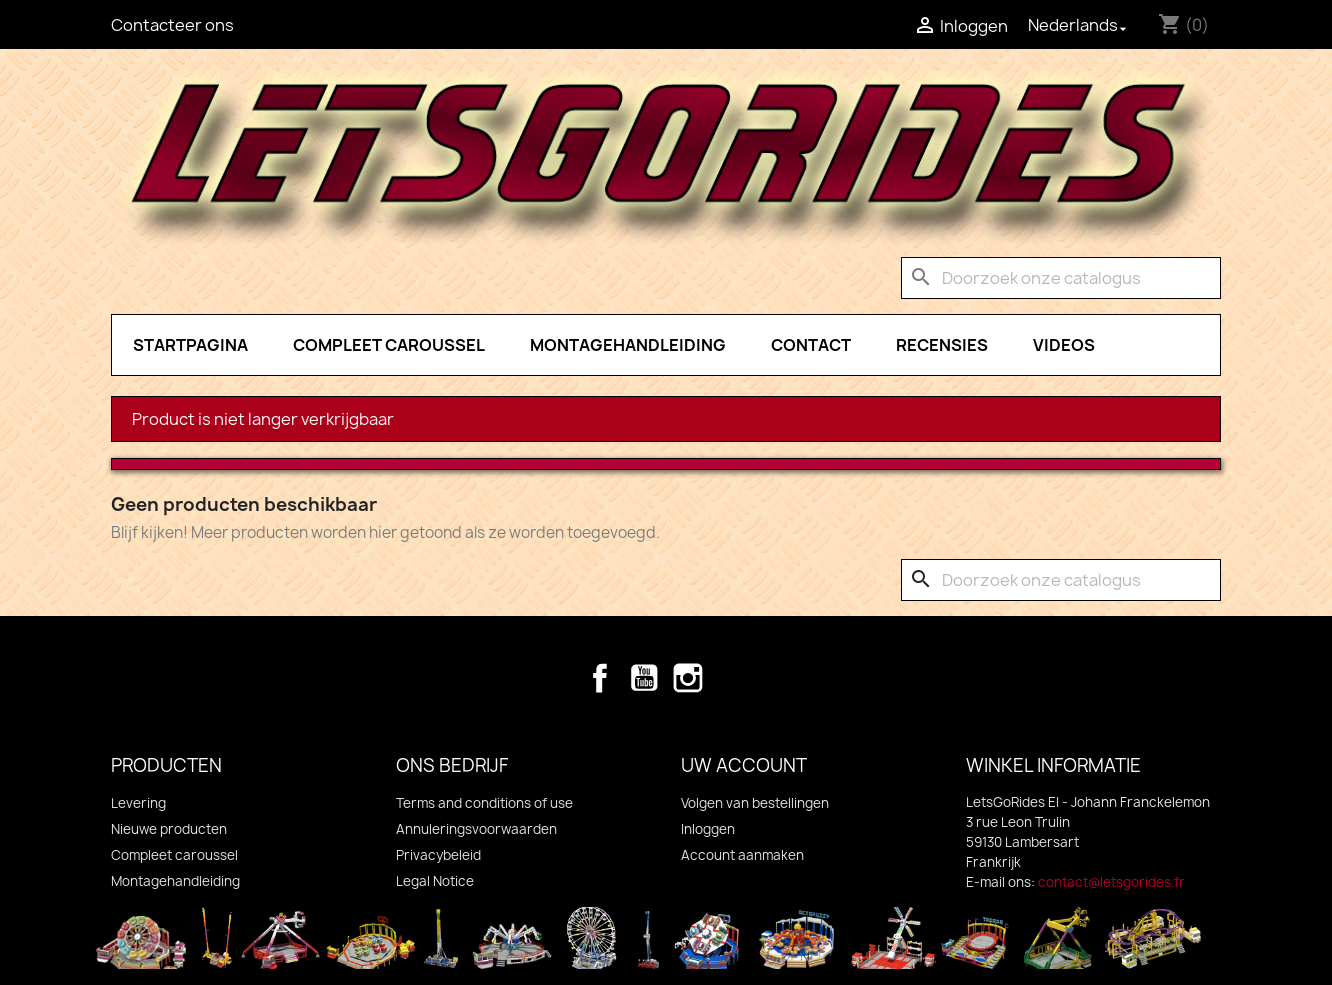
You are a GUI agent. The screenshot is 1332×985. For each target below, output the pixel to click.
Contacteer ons (172, 25)
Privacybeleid (438, 855)
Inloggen (708, 829)
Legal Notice (435, 881)
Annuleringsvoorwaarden (476, 829)
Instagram (688, 678)
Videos (1064, 345)
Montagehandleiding (628, 345)
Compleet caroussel (389, 345)
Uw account (744, 765)
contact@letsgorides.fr (1111, 882)
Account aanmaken (742, 855)
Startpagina (190, 345)
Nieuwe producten (169, 829)
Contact (811, 345)
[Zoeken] (1061, 278)
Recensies (942, 345)
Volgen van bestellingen (755, 803)
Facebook (600, 678)
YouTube (644, 678)
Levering (138, 803)
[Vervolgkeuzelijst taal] (1079, 25)
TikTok (732, 678)
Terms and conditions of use (484, 803)
